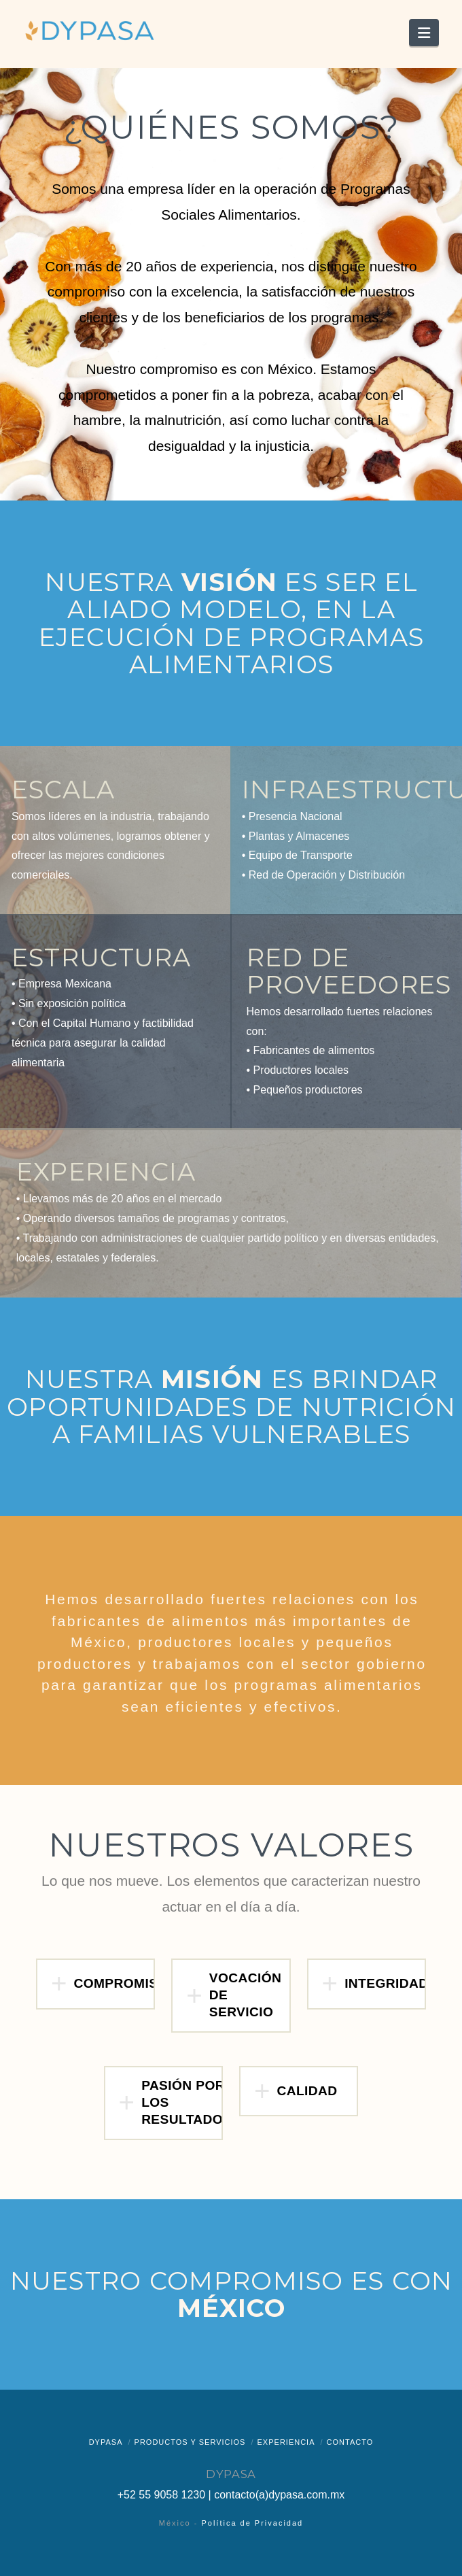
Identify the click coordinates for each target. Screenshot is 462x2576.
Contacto (350, 2442)
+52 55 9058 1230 (161, 2495)
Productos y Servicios (190, 2442)
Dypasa (106, 2442)
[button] (424, 32)
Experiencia (286, 2442)
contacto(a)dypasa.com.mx (279, 2495)
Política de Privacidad (252, 2523)
